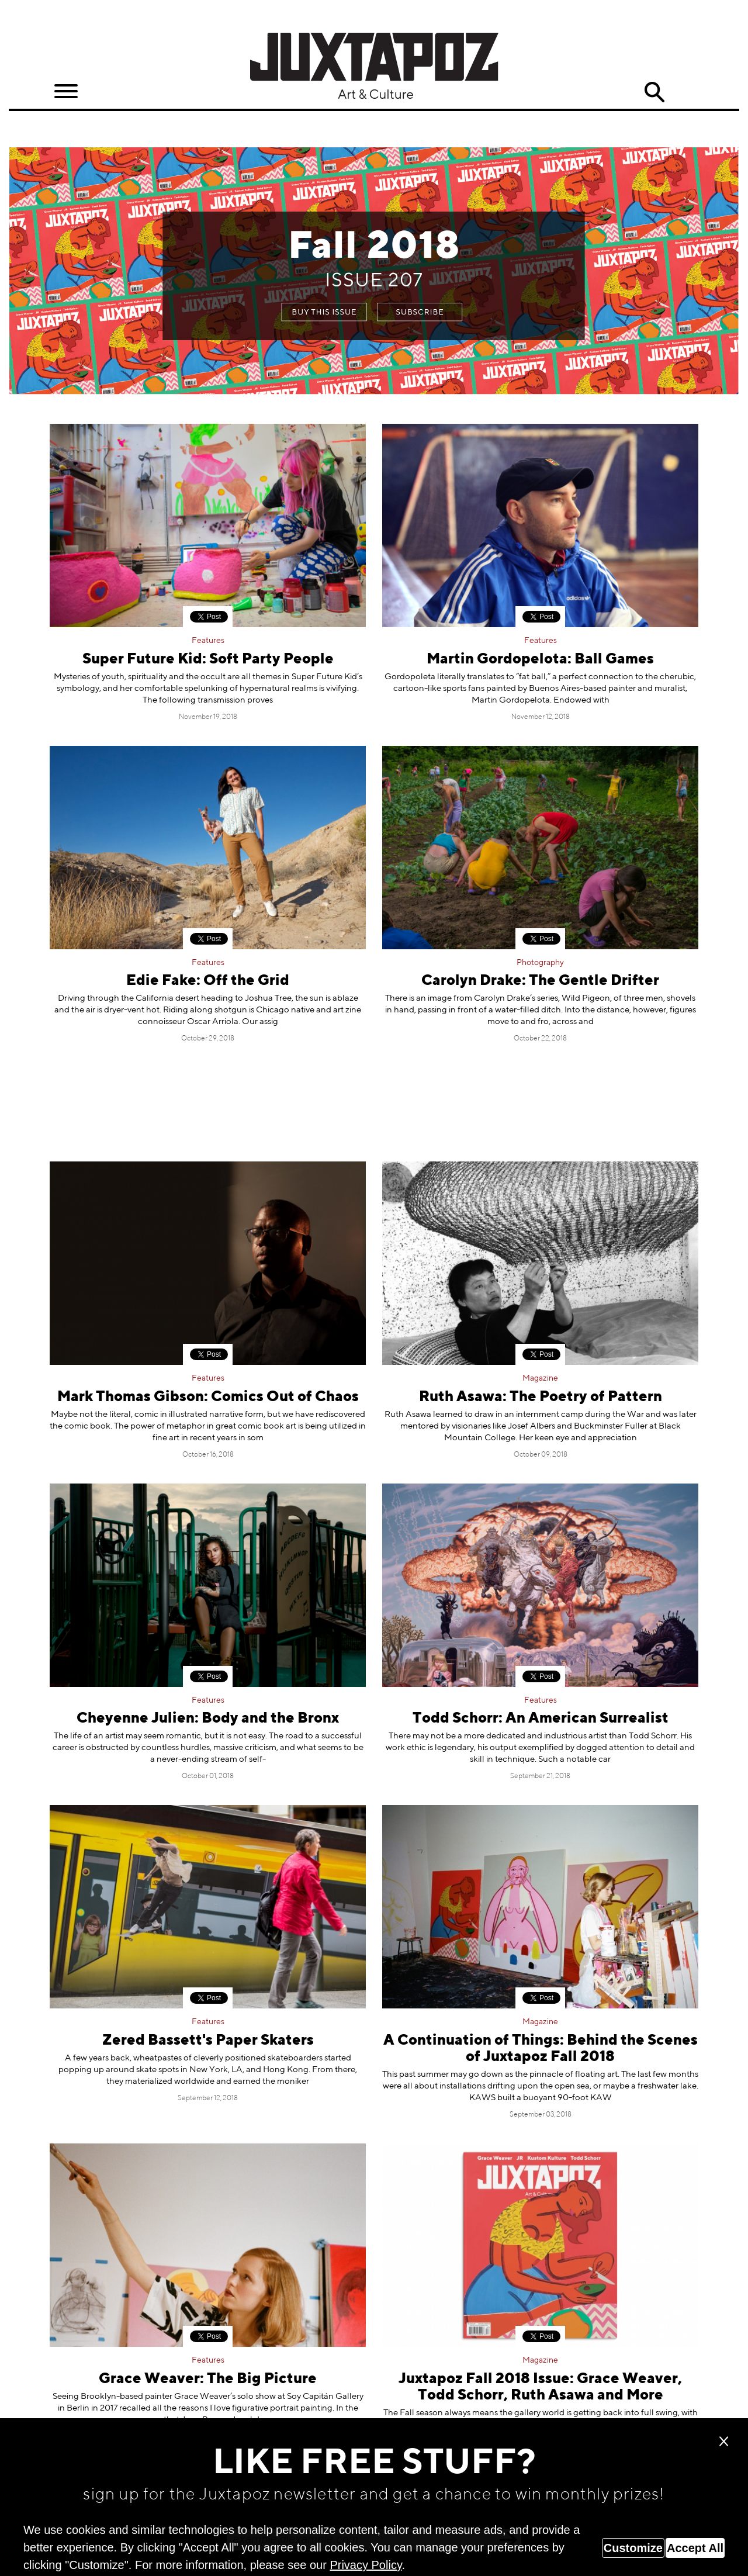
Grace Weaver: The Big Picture (208, 2379)
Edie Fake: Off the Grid (207, 981)
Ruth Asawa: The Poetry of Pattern (540, 1397)
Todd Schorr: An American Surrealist (541, 1718)
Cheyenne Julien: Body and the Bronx (208, 1718)
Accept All (695, 2548)
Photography (540, 963)
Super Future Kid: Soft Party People (208, 659)
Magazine (540, 1378)
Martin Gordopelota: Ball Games (540, 659)
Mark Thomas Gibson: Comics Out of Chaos (208, 1397)
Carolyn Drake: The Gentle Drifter (540, 981)
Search (654, 92)
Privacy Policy (365, 2564)
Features (208, 641)
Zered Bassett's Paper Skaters (208, 2041)
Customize (633, 2548)
